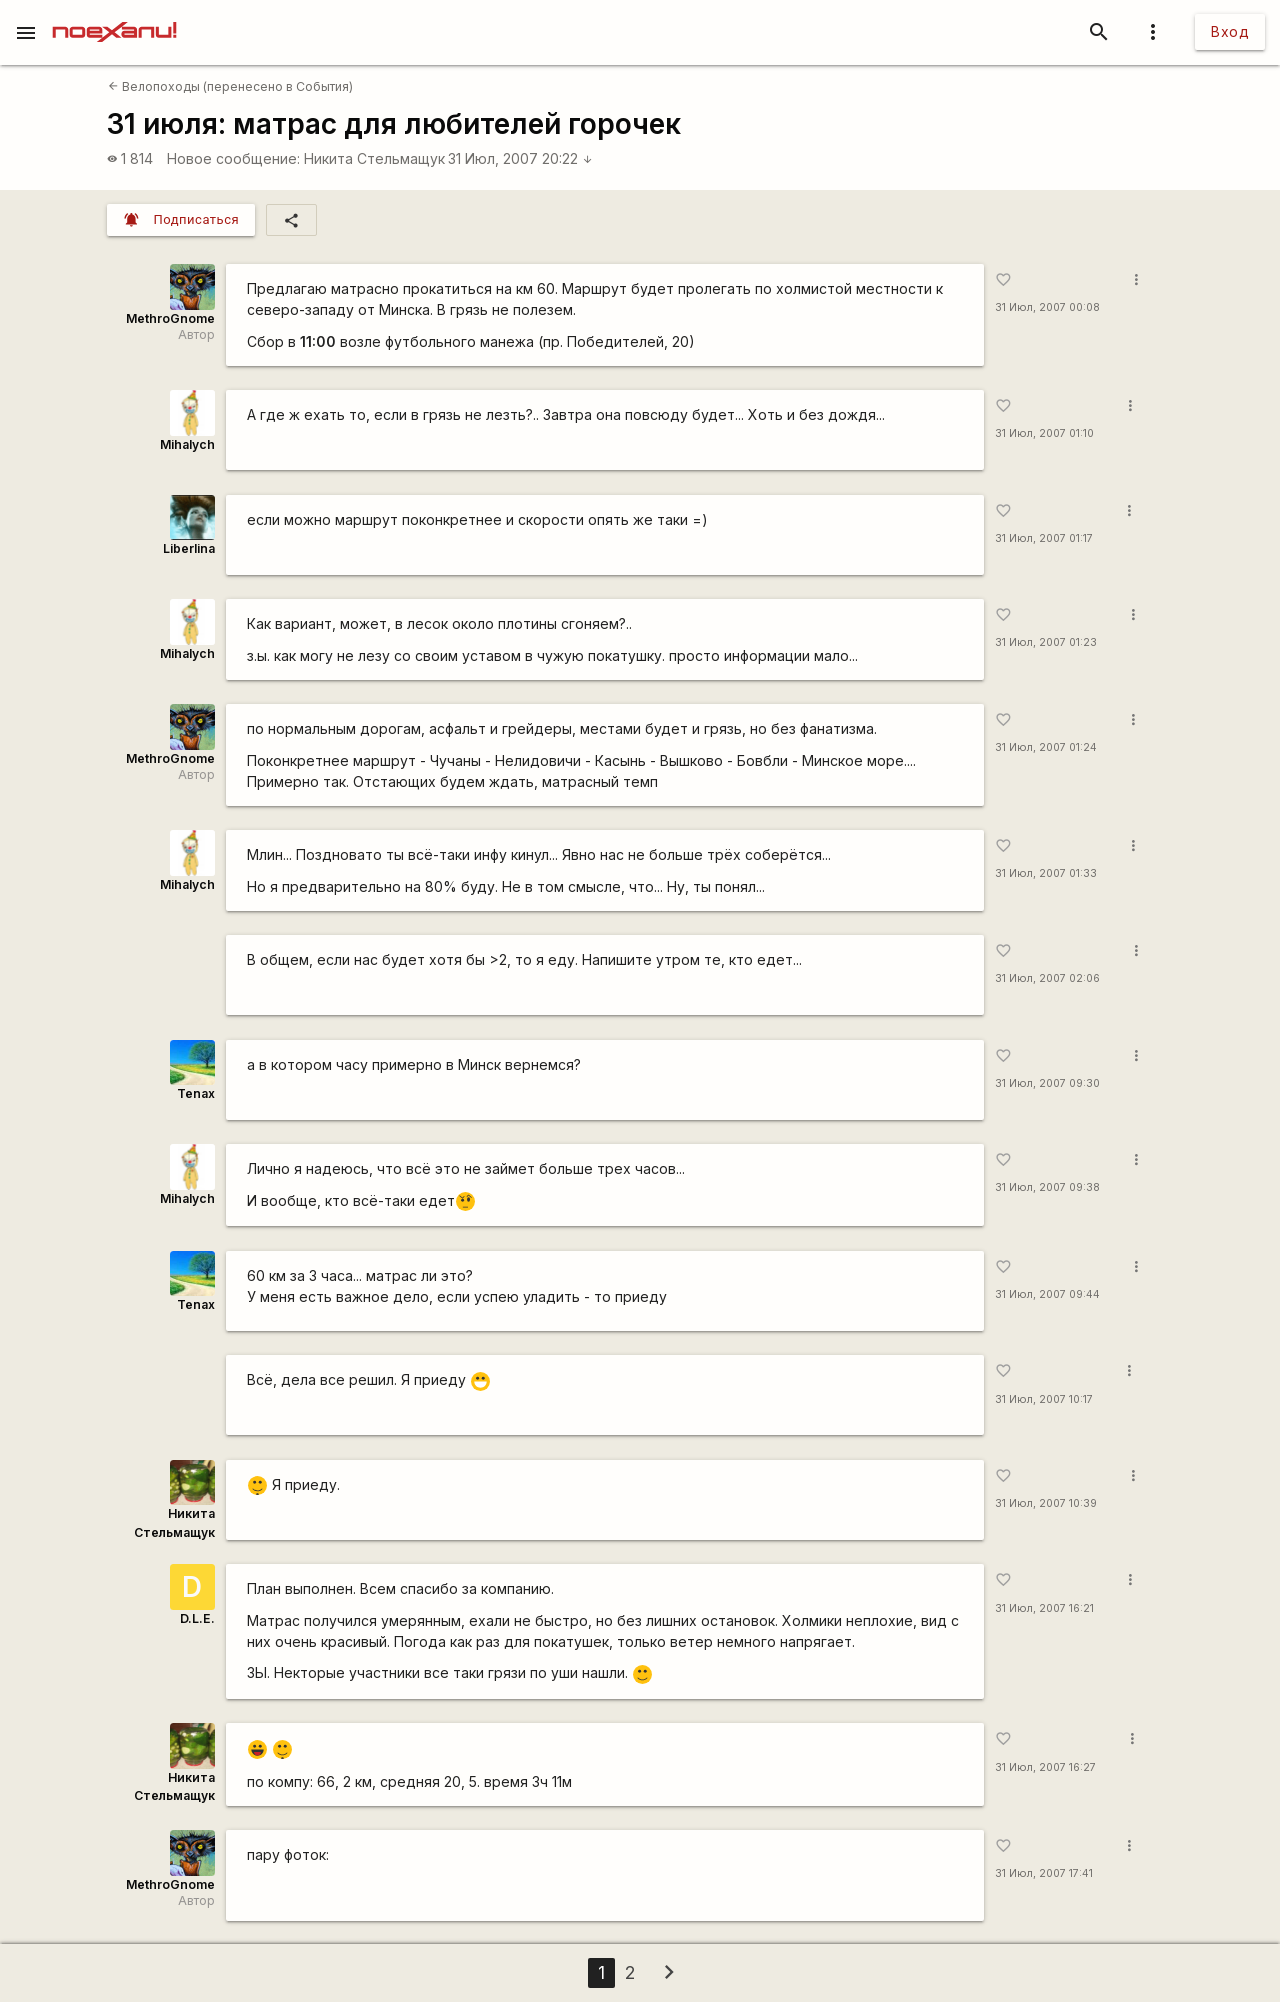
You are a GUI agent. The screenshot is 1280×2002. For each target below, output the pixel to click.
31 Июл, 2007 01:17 (1044, 538)
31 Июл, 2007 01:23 (1046, 642)
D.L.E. (197, 1618)
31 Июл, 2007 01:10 (1044, 433)
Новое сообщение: (233, 158)
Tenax (196, 1093)
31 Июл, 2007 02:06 (1047, 978)
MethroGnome (170, 318)
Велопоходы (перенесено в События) (230, 86)
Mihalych (187, 444)
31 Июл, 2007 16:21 (1044, 1608)
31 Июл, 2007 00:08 (1047, 307)
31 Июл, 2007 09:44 (1047, 1294)
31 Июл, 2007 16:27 (1045, 1767)
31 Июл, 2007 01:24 (1046, 747)
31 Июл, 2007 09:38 (1047, 1187)
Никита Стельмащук (374, 158)
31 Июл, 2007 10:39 (1046, 1503)
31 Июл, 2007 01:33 (1046, 873)
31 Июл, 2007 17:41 (1044, 1873)
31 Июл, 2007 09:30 (1047, 1083)
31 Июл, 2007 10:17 (1044, 1399)
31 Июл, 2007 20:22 (520, 158)
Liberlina (189, 548)
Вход (1230, 31)
